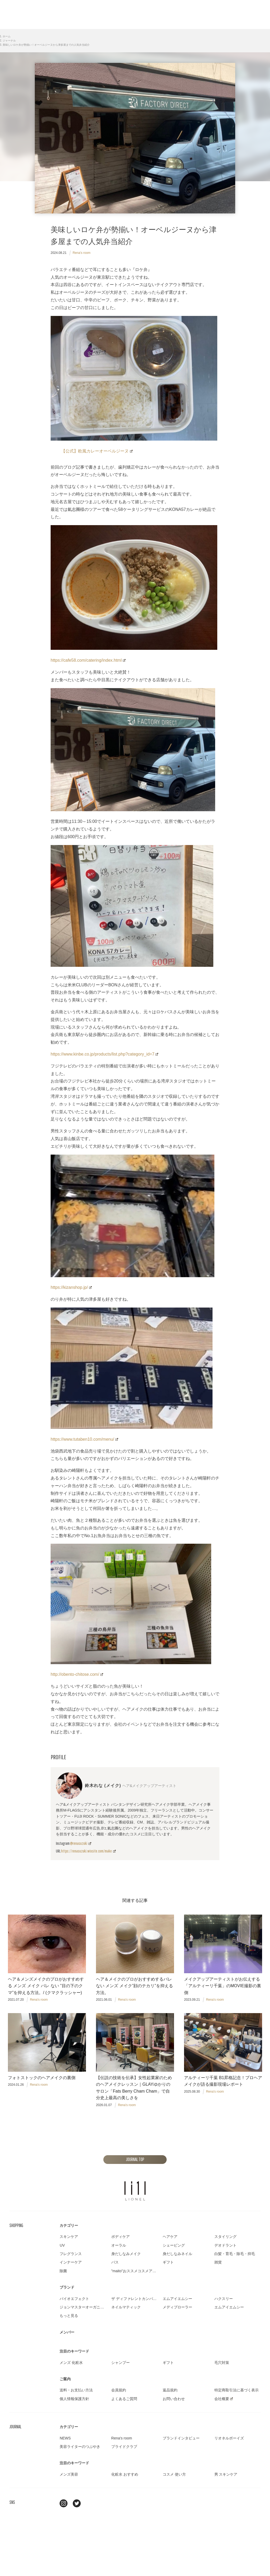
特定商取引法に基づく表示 (236, 2390)
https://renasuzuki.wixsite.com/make (88, 1851)
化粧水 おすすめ (124, 2474)
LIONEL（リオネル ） (135, 2190)
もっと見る (69, 2315)
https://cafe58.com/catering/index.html (88, 660)
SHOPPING (16, 2225)
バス (115, 2262)
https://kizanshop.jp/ (71, 1287)
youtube (90, 2503)
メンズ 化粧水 (71, 2362)
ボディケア (120, 2236)
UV (62, 2245)
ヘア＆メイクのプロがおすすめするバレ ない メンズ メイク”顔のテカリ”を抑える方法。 (134, 1987)
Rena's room (81, 253)
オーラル (118, 2245)
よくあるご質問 (124, 2399)
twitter (77, 2503)
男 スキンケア (226, 2474)
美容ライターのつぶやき (80, 2446)
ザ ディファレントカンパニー (135, 2299)
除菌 (63, 2271)
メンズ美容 (69, 2474)
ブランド (67, 2287)
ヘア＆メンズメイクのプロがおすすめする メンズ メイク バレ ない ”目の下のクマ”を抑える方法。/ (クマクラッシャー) (46, 1987)
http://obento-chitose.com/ (77, 1674)
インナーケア (71, 2262)
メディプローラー (177, 2307)
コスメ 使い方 (174, 2474)
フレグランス (71, 2254)
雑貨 (218, 2262)
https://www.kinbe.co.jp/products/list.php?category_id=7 (104, 1054)
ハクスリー (223, 2299)
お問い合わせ (174, 2399)
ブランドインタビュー (181, 2438)
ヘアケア (170, 2236)
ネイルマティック (126, 2307)
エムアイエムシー (177, 2299)
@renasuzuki (80, 1843)
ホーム (7, 36)
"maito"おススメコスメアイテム (137, 2271)
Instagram (64, 2503)
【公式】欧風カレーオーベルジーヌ (97, 451)
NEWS (65, 2438)
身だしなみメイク (126, 2254)
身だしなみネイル (177, 2254)
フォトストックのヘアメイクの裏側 (41, 2078)
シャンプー (120, 2362)
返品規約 (170, 2390)
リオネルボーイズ (229, 2438)
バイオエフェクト (74, 2299)
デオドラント (225, 2245)
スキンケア (69, 2236)
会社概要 (223, 2399)
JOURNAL (15, 2426)
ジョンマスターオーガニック (84, 2307)
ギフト (168, 2262)
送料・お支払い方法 (76, 2390)
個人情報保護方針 (74, 2399)
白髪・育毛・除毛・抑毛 (234, 2254)
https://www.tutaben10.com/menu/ (84, 1439)
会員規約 (118, 2390)
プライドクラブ (124, 2446)
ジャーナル (9, 40)
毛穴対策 (221, 2362)
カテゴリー (69, 2225)
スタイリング (225, 2236)
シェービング (174, 2245)
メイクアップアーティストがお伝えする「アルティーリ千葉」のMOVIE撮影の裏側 (222, 1987)
